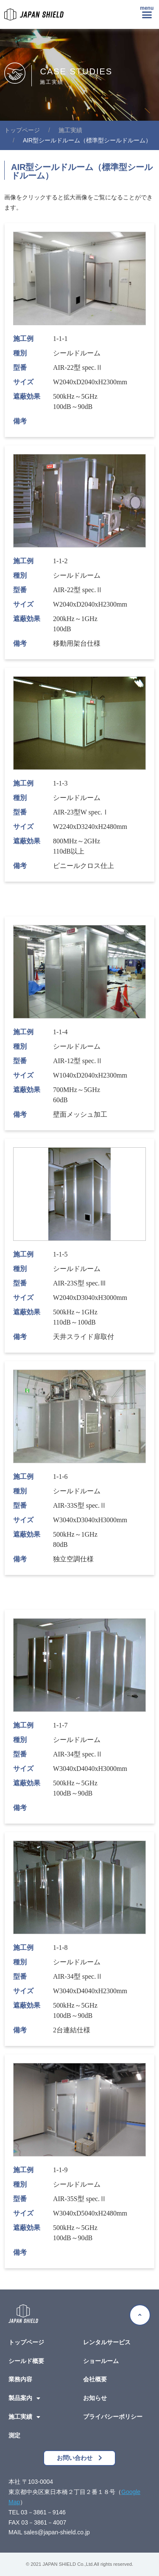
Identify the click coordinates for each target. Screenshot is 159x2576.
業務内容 (20, 2379)
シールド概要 (26, 2361)
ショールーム (101, 2361)
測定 (14, 2435)
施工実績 (70, 130)
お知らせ (95, 2397)
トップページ (26, 2342)
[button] (147, 14)
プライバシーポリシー (112, 2416)
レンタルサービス (107, 2342)
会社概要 (95, 2379)
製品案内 (24, 2398)
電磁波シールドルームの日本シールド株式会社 (22, 130)
